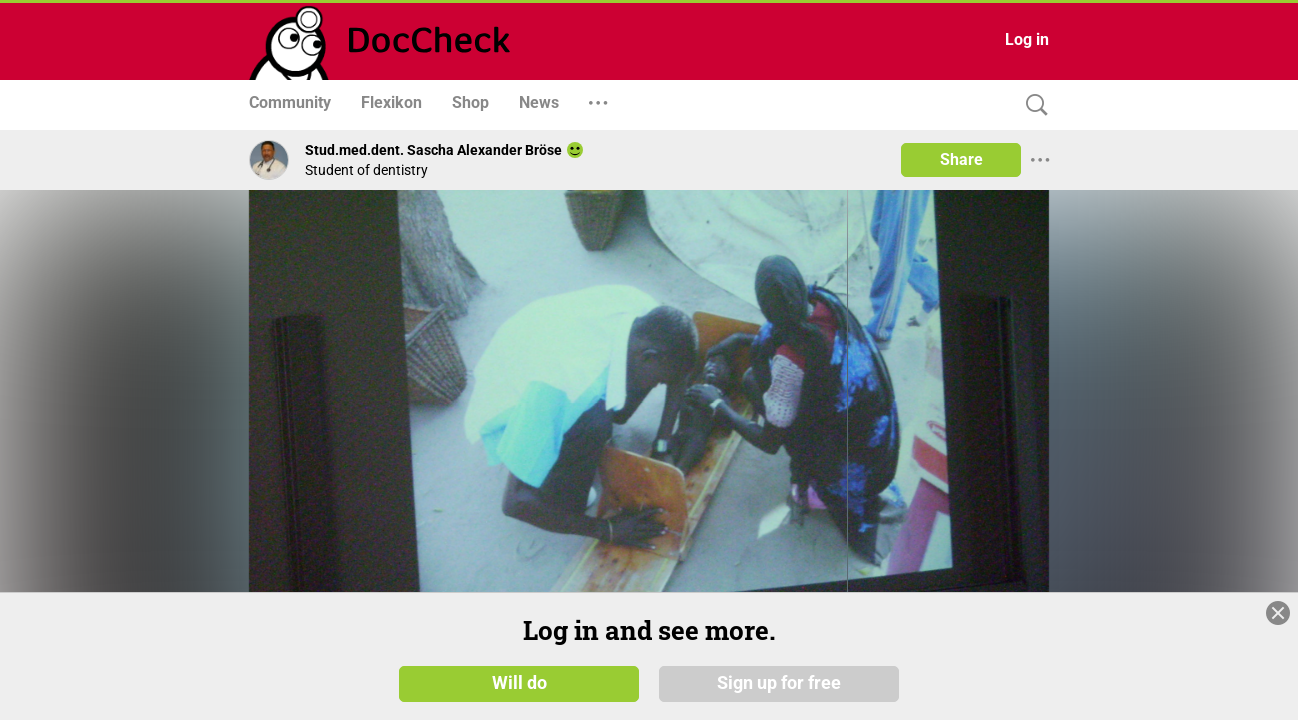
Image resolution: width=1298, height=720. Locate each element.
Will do (519, 682)
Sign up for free (779, 682)
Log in (1027, 39)
